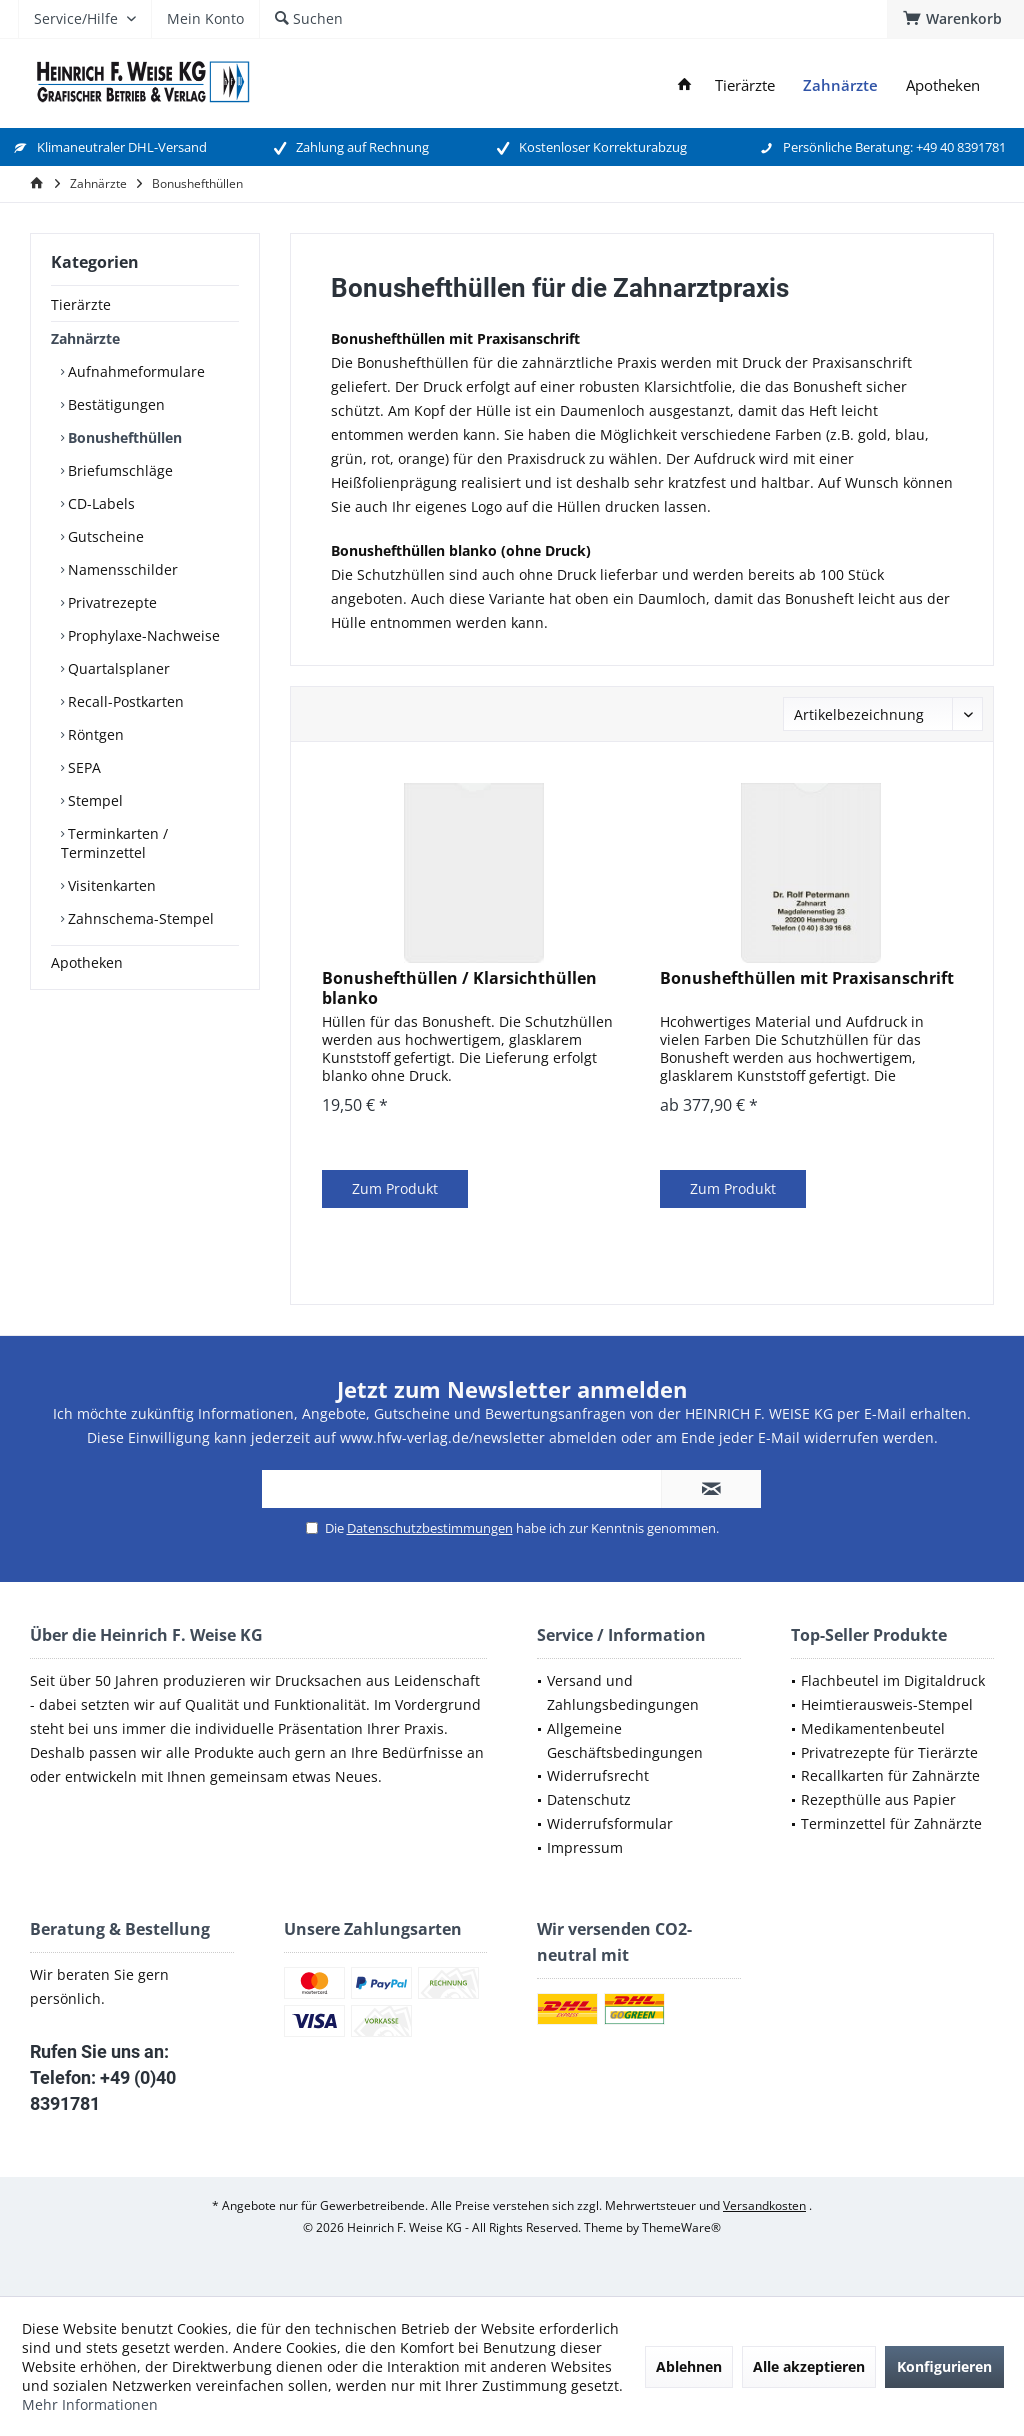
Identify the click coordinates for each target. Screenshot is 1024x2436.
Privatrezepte (110, 602)
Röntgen (94, 734)
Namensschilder (121, 569)
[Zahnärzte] (840, 85)
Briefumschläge (118, 470)
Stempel (93, 800)
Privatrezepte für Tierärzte (889, 1752)
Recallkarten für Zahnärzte (890, 1775)
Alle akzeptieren (809, 2366)
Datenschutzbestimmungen (430, 1528)
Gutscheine (104, 536)
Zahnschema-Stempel (139, 918)
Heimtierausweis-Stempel (887, 1704)
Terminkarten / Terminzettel (114, 843)
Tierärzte (81, 304)
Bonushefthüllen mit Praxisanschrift (807, 978)
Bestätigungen (114, 404)
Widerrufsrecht (598, 1775)
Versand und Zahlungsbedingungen (623, 1692)
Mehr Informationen (90, 2404)
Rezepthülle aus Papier (878, 1799)
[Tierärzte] (745, 85)
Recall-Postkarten (124, 701)
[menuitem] (955, 19)
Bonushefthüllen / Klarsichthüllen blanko (459, 988)
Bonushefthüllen (123, 437)
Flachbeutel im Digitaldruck (893, 1680)
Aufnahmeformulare (134, 371)
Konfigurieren (944, 2366)
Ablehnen (689, 2366)
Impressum (585, 1847)
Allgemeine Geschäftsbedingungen (625, 1740)
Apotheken (87, 962)
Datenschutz (589, 1799)
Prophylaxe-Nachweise (142, 635)
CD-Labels (99, 503)
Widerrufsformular (610, 1823)
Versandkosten (764, 2205)
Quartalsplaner (117, 668)
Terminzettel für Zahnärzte (891, 1823)
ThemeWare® (681, 2227)
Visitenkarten (110, 885)
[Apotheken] (943, 85)
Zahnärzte (85, 338)
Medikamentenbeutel (873, 1728)
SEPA (82, 767)
